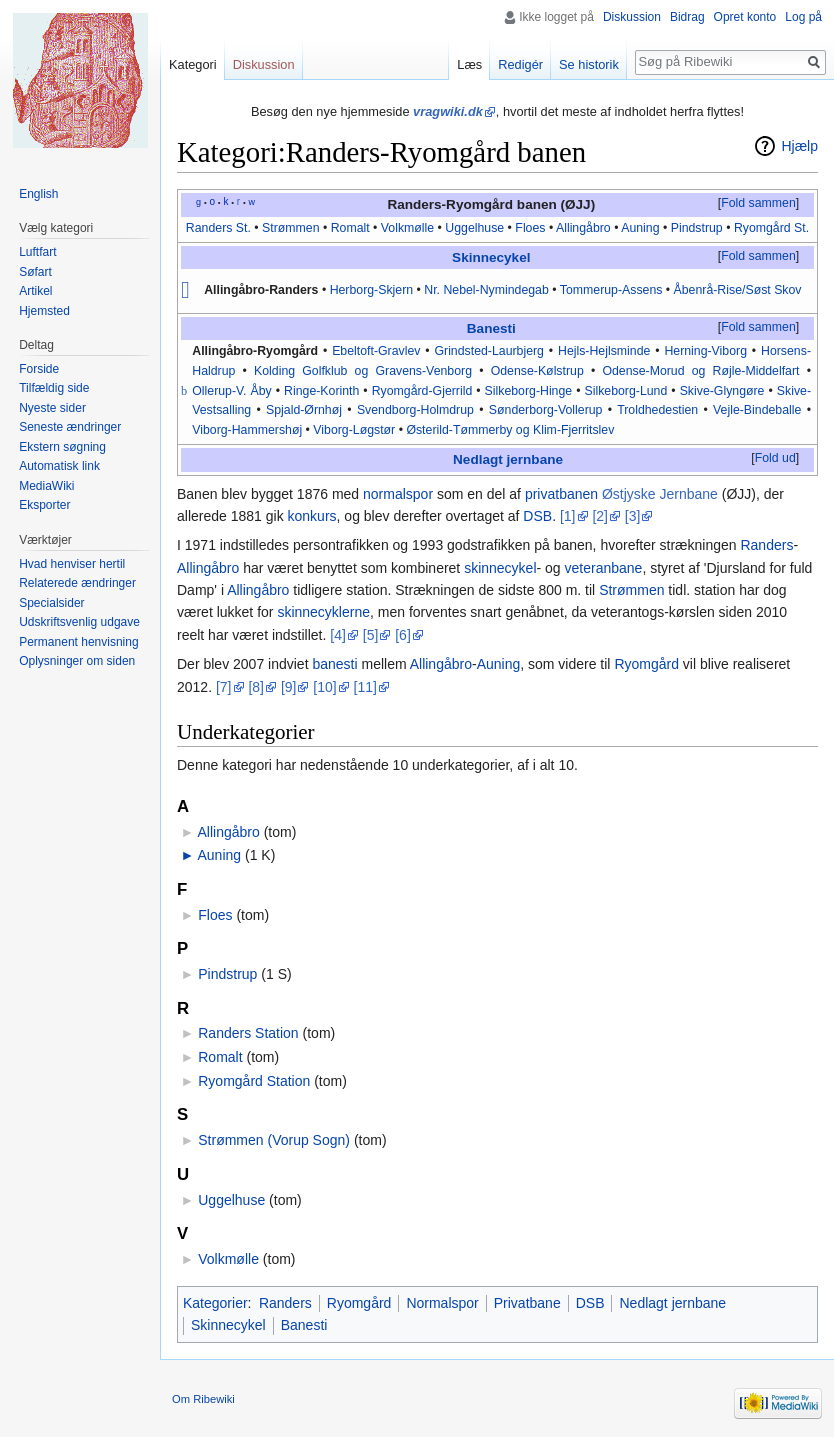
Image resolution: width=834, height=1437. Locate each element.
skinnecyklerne (323, 612)
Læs (469, 64)
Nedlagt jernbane (508, 459)
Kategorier (215, 1303)
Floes (530, 228)
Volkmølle (407, 228)
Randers (766, 545)
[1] (568, 516)
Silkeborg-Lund (625, 391)
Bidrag (687, 17)
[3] (633, 516)
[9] (289, 687)
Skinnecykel (491, 257)
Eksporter (44, 505)
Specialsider (51, 603)
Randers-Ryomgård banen (471, 204)
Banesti (491, 328)
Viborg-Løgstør (354, 430)
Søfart (35, 272)
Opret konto (745, 17)
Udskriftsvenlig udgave (79, 622)
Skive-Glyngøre (722, 391)
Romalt (350, 228)
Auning (640, 228)
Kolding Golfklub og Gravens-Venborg (363, 371)
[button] (758, 204)
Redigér (520, 64)
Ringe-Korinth (321, 391)
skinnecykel (500, 568)
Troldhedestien (657, 410)
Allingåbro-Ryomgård (255, 351)
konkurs (312, 516)
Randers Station (248, 1033)
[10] (324, 687)
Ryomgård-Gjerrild (422, 391)
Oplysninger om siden (77, 661)
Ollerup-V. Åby (232, 391)
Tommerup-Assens (611, 290)
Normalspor (442, 1303)
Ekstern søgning (62, 447)
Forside (39, 369)
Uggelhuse (474, 228)
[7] (224, 687)
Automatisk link (59, 466)
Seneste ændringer (70, 427)
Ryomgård (646, 664)
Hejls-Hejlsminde (604, 351)
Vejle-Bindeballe (757, 410)
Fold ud (775, 458)
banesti (334, 664)
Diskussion (632, 17)
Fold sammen (758, 203)
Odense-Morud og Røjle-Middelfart (700, 371)
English (38, 194)
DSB (537, 516)
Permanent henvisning (78, 642)
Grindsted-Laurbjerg (489, 351)
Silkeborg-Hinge (529, 391)
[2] (600, 516)
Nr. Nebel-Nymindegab (486, 290)
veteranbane (604, 568)
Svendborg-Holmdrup (415, 410)
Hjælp (799, 146)
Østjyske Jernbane (660, 494)
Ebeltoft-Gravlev (376, 351)
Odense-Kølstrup (537, 371)
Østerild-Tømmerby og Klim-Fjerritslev (510, 430)
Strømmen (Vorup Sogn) (274, 1140)
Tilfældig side (54, 388)
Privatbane (527, 1303)
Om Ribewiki (203, 1399)
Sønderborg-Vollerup (546, 410)
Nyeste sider (52, 408)
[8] (256, 687)
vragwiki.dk (448, 111)
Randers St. (218, 228)
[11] (365, 687)
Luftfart (37, 252)
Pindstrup (694, 228)
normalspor (398, 494)
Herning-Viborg (705, 351)
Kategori (193, 64)
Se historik (589, 64)
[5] (371, 635)
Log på (803, 17)
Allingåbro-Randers (261, 290)
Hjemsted (44, 311)
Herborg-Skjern (371, 290)
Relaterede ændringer (77, 583)
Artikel (35, 291)
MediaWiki (46, 486)
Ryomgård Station (254, 1081)
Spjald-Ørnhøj (304, 410)
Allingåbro (583, 228)
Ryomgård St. (771, 228)
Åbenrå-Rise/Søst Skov (738, 290)
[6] (403, 635)
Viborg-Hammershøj (247, 430)
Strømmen (290, 228)
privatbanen (561, 494)
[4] (338, 635)
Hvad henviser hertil (72, 564)
